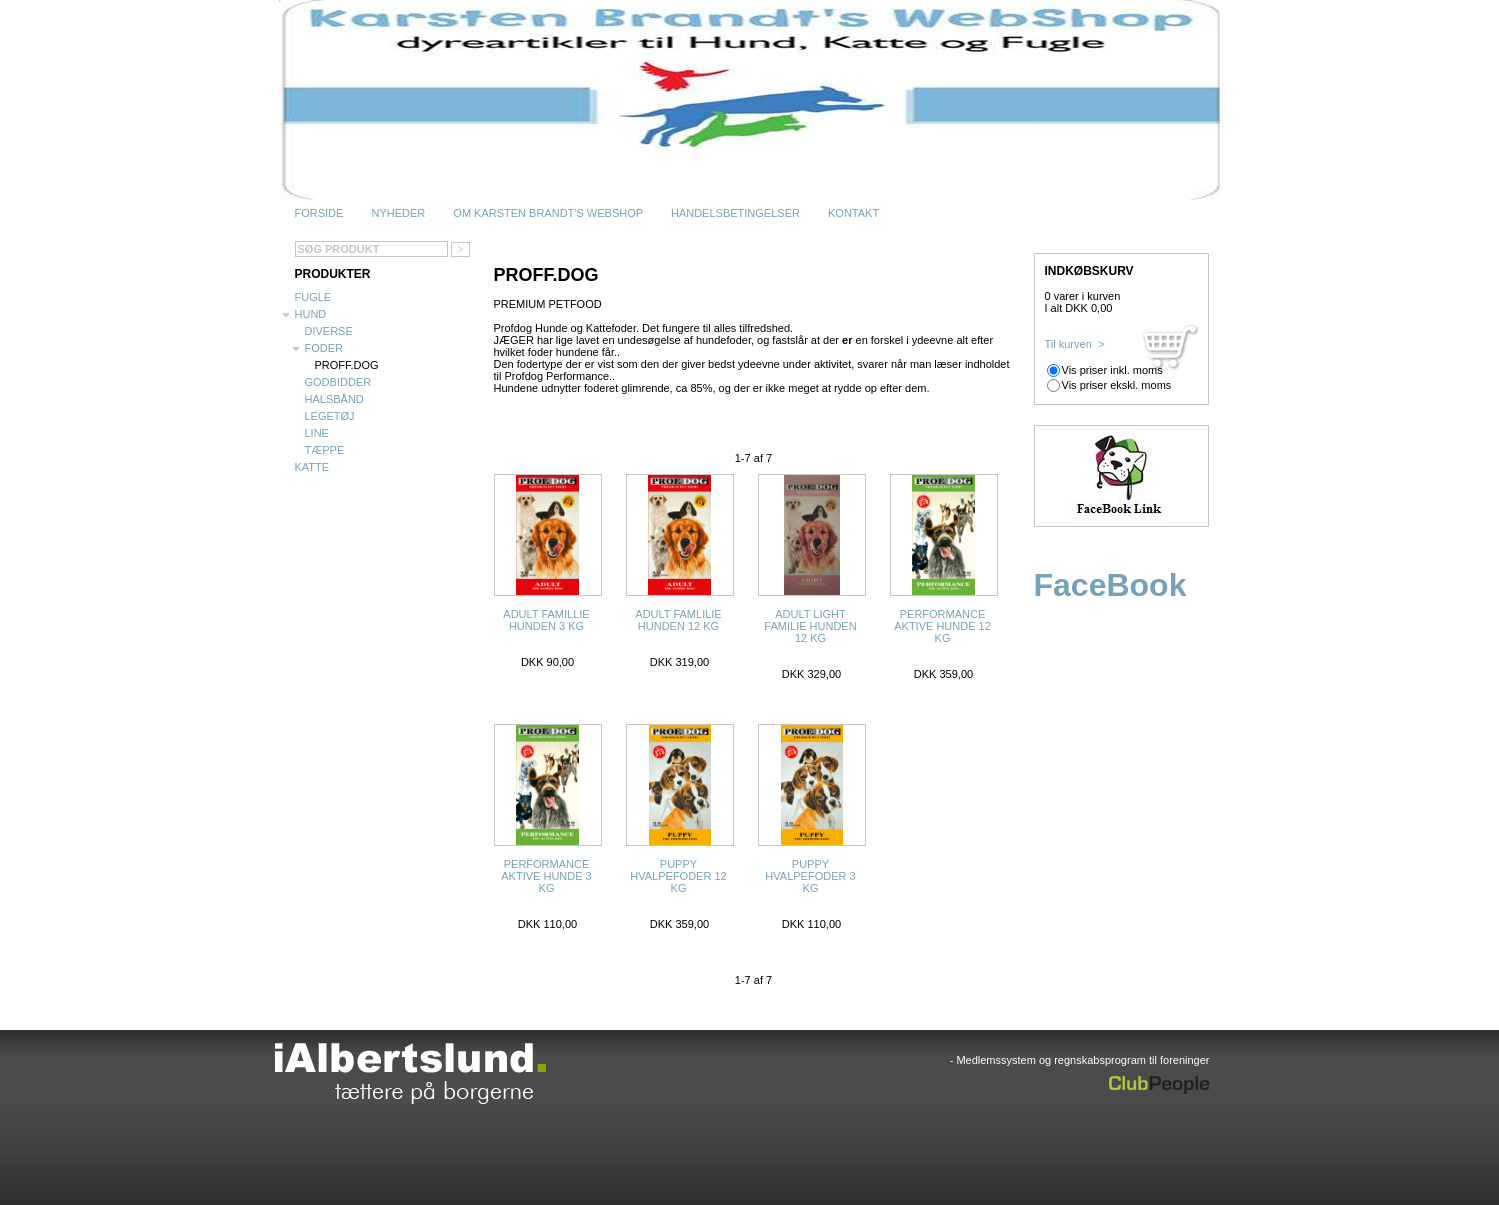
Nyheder (398, 213)
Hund (311, 314)
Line (317, 433)
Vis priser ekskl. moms (1117, 385)
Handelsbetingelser (735, 213)
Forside (319, 213)
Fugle (313, 297)
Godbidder (338, 382)
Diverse (329, 331)
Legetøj (330, 416)
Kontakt (853, 213)
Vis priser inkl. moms (1112, 370)
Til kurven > (1075, 344)
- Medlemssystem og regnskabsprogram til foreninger (1080, 1060)
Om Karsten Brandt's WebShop (548, 213)
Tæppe (325, 450)
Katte (312, 467)
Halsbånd (334, 399)
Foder (324, 348)
